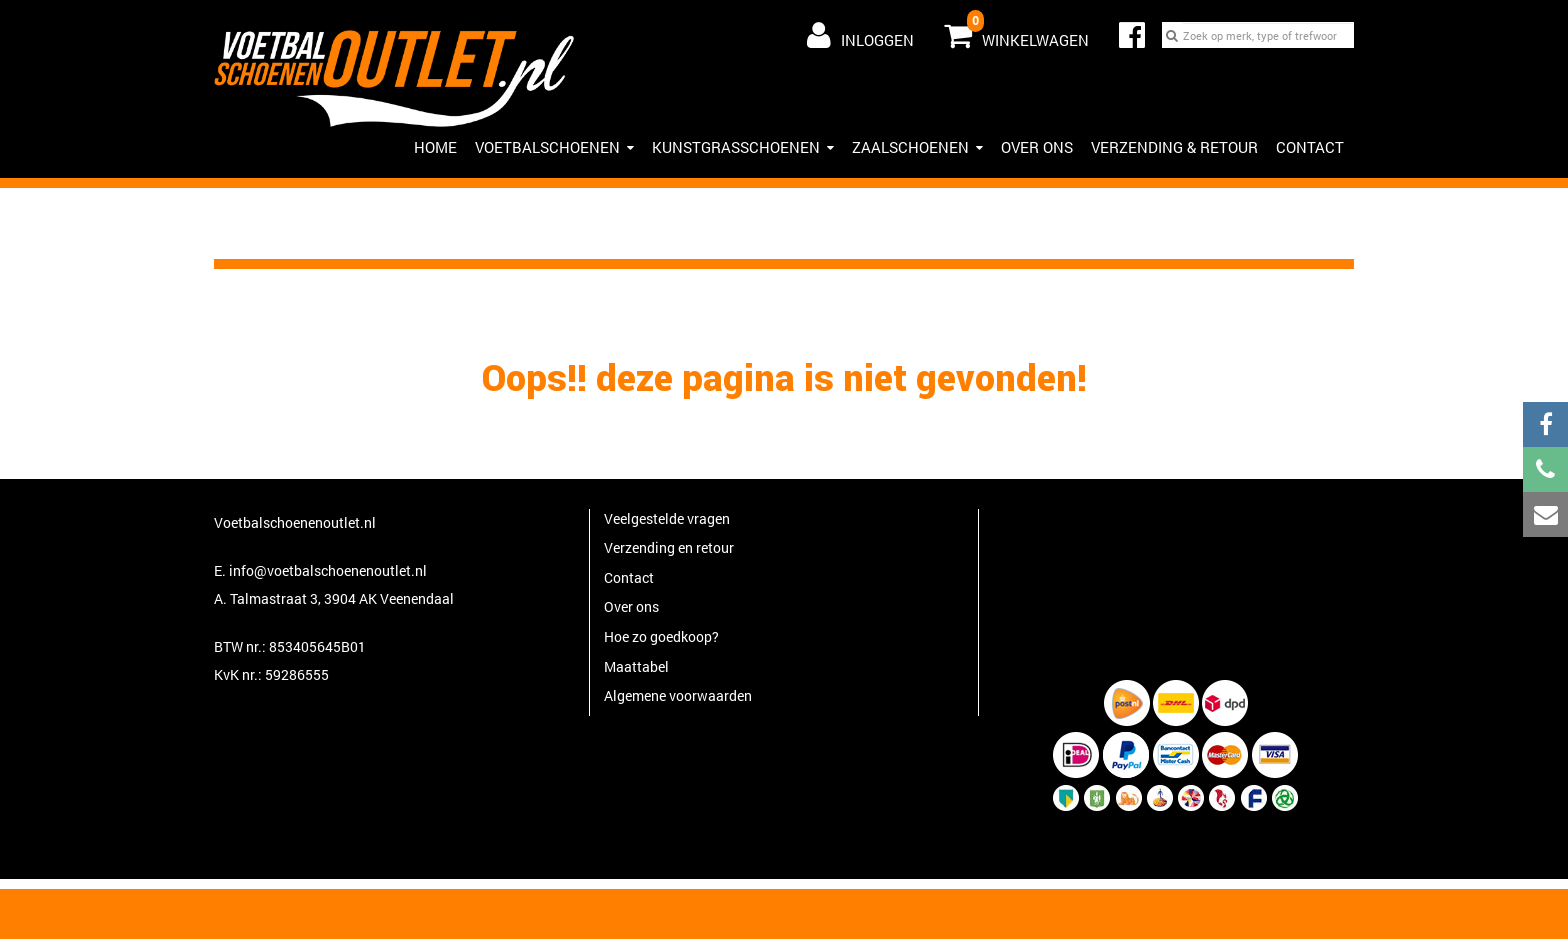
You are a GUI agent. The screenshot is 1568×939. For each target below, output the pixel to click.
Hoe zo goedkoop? (661, 636)
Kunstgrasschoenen (743, 147)
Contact (1310, 147)
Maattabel (636, 666)
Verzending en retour (669, 547)
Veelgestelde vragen (667, 518)
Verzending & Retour (1174, 147)
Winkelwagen (1016, 31)
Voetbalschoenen (554, 147)
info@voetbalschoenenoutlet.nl (328, 570)
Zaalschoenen (917, 147)
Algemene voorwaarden (678, 695)
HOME (435, 147)
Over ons (1037, 147)
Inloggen (860, 35)
